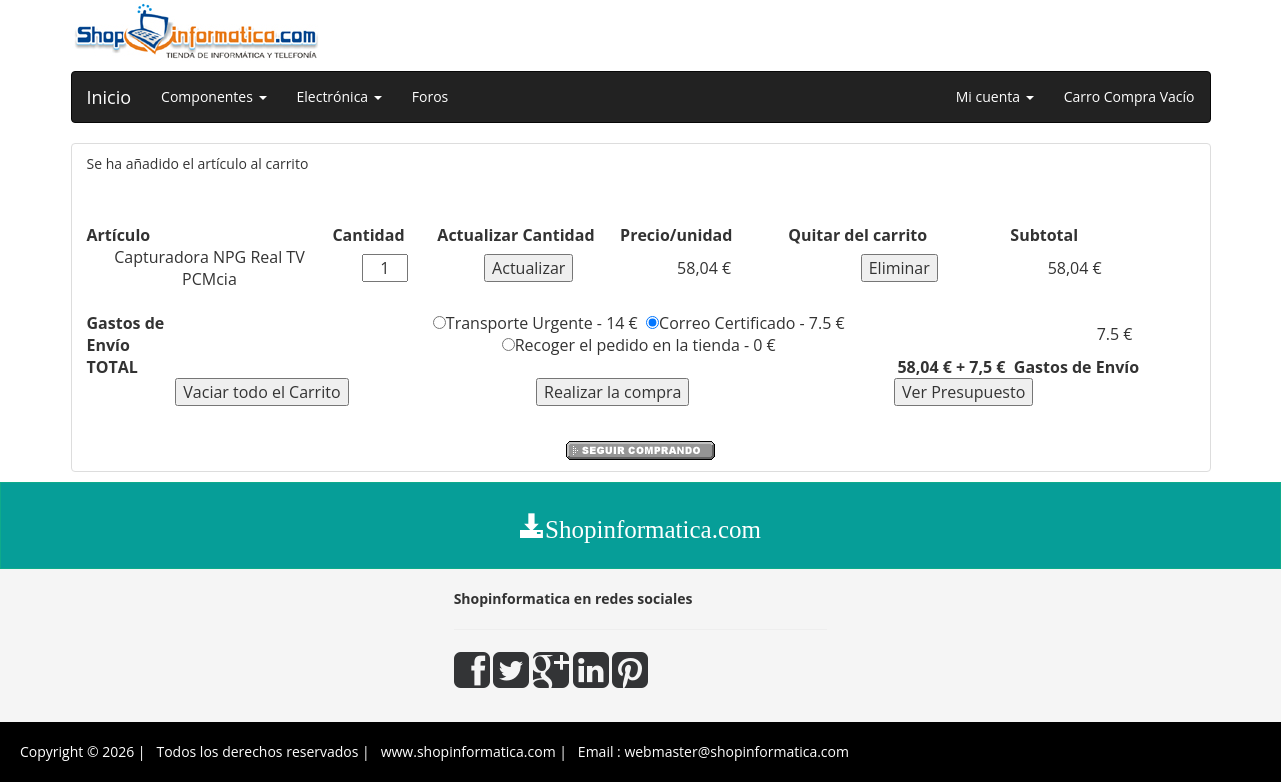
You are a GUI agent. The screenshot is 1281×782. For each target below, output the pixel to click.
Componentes (213, 96)
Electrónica (339, 96)
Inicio (109, 97)
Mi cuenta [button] (995, 96)
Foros (430, 96)
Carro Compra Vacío (1129, 96)
